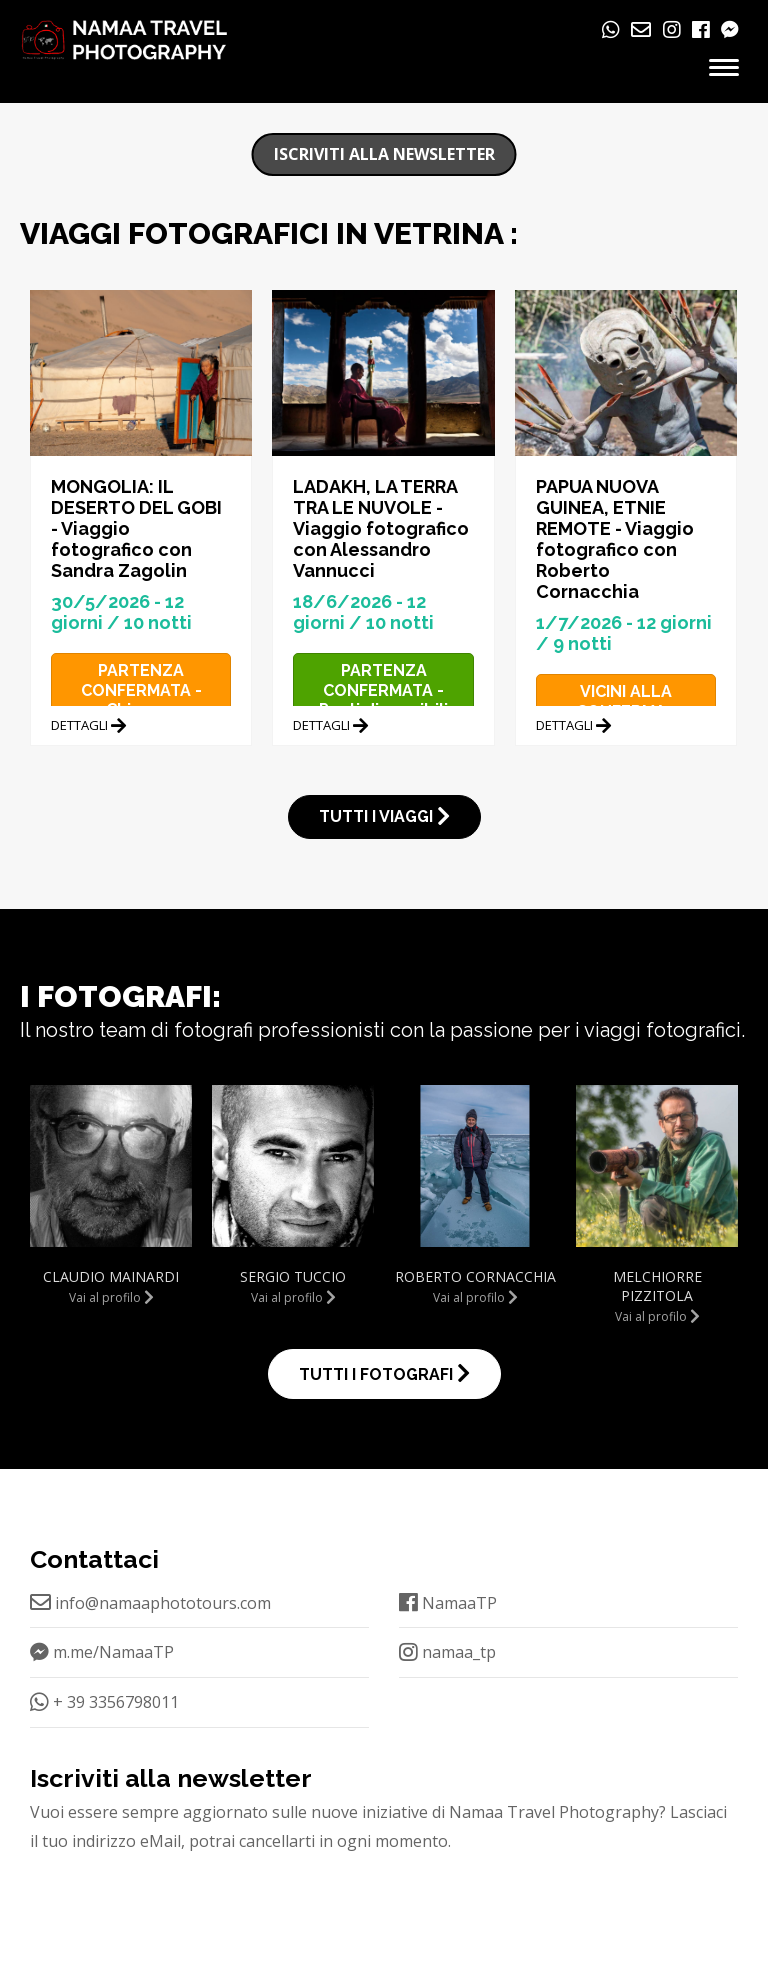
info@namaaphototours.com (150, 1603)
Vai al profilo (111, 1297)
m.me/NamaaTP (102, 1652)
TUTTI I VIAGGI (384, 816)
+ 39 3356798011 (104, 1702)
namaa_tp (447, 1652)
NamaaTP (448, 1603)
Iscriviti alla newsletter (384, 154)
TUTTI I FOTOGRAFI (384, 1374)
